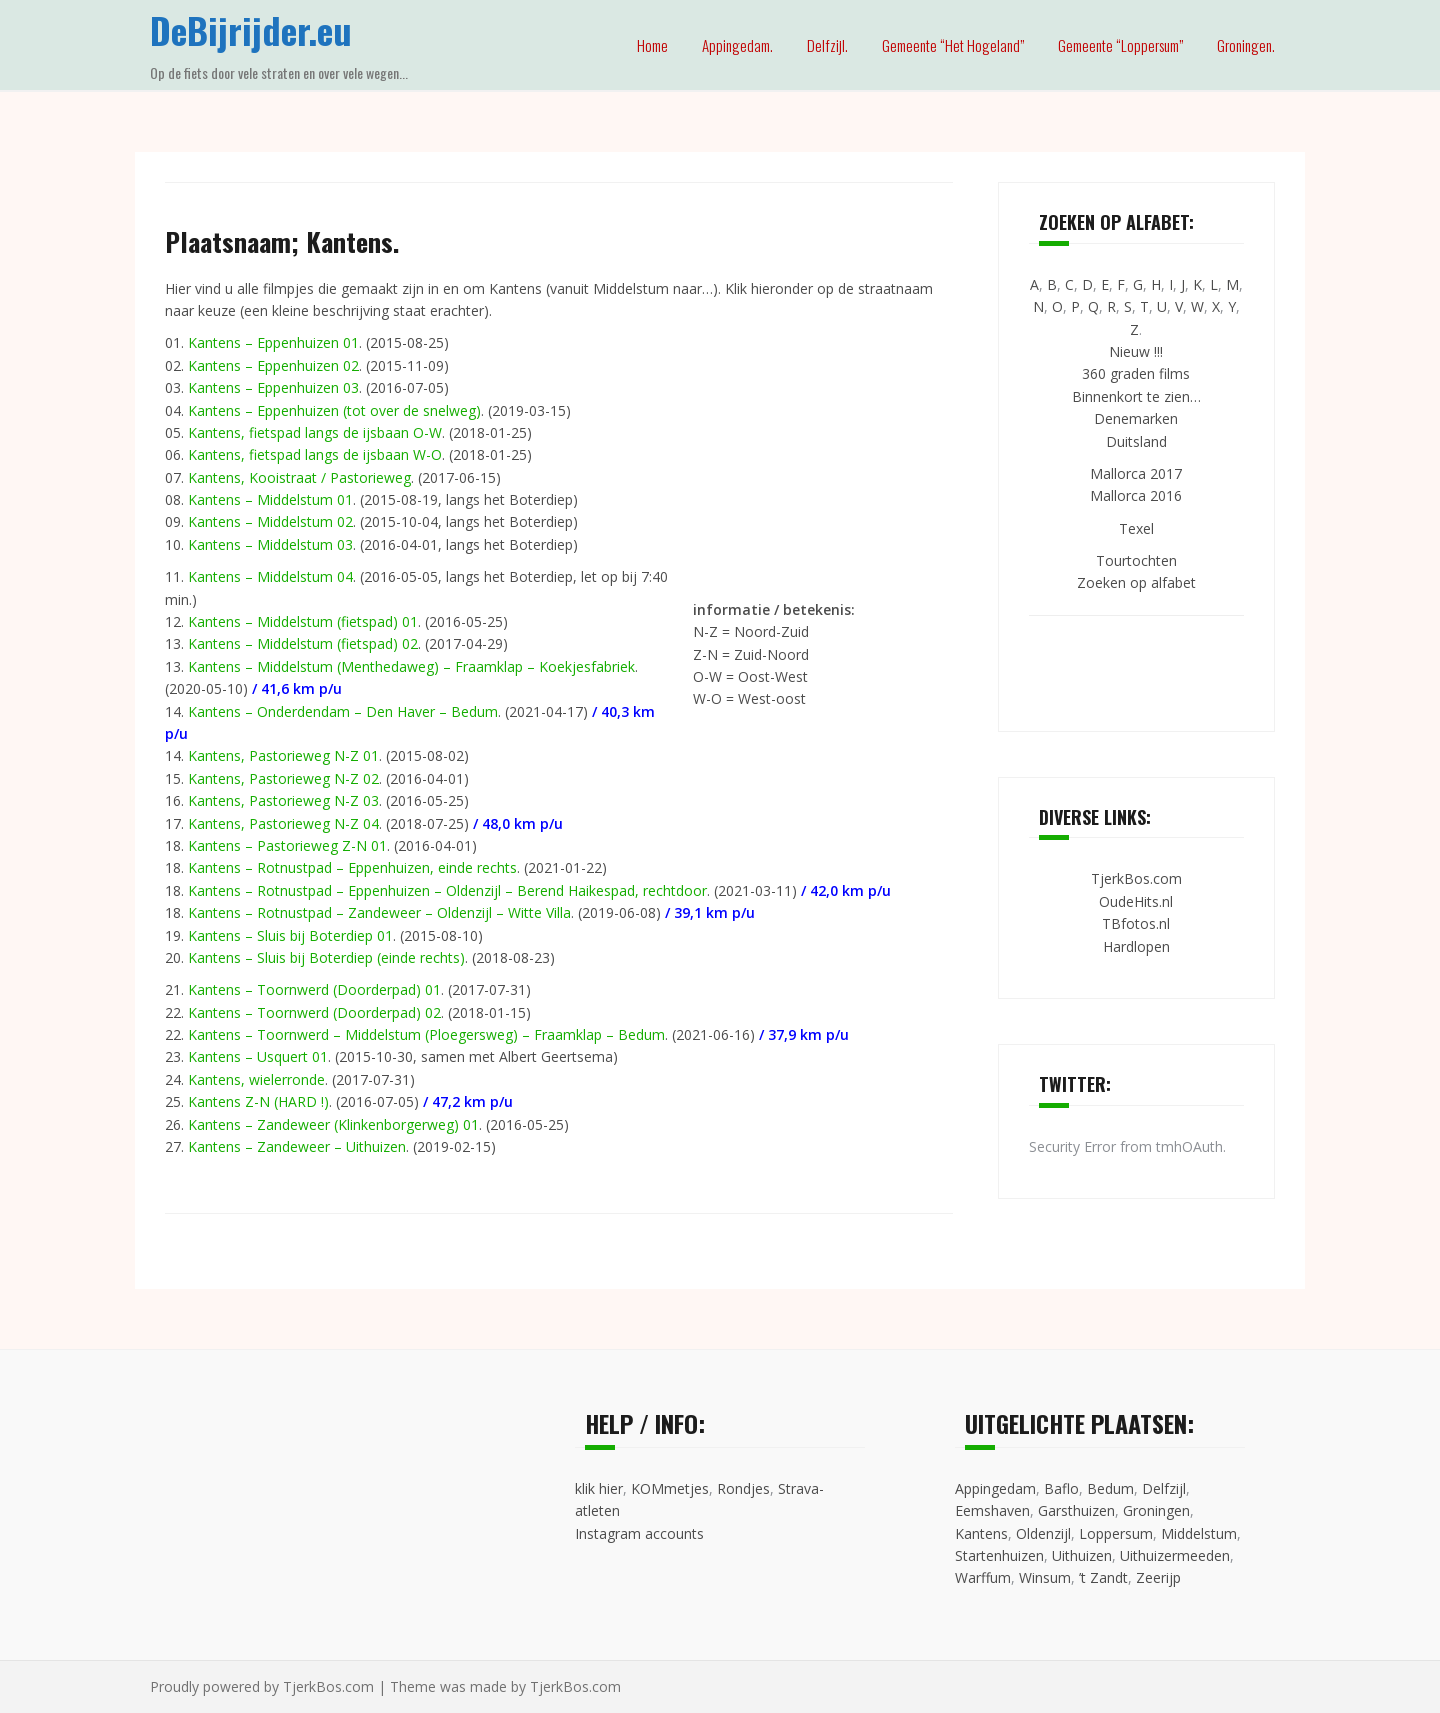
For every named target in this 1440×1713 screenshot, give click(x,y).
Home (652, 45)
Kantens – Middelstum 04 (270, 576)
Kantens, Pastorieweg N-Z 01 (283, 755)
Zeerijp (1158, 1577)
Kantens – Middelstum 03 (270, 544)
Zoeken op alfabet (1136, 582)
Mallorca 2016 (1136, 495)
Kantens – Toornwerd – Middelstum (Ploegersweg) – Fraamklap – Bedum (426, 1034)
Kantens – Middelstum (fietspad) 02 (303, 643)
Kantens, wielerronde (256, 1079)
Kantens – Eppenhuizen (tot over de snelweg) (334, 410)
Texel (1136, 528)
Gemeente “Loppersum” (1120, 45)
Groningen (1156, 1510)
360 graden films (1136, 373)
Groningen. (1246, 45)
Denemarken (1136, 418)
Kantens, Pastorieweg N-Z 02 (283, 778)
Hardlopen (1136, 946)
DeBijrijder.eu (251, 29)
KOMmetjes (670, 1488)
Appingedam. (737, 45)
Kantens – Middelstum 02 (270, 521)
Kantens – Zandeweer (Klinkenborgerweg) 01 (333, 1124)
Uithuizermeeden (1175, 1555)
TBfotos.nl (1136, 923)
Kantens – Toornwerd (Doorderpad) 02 (314, 1012)
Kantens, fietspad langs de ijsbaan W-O (315, 454)
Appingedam (995, 1488)
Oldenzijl (1043, 1533)
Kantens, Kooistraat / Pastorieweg (299, 477)
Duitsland (1136, 441)
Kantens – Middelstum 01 (270, 499)
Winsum (1045, 1577)
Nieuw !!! (1136, 351)
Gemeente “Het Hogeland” (953, 45)
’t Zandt (1103, 1577)
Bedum (1110, 1488)
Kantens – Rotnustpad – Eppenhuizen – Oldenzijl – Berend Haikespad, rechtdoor (447, 890)
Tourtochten (1136, 560)
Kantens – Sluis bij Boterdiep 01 (290, 935)
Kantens (981, 1533)
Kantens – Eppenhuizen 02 (273, 365)
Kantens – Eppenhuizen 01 (273, 342)
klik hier (599, 1488)
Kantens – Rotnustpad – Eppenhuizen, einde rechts (352, 867)
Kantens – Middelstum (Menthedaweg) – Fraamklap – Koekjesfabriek (411, 666)
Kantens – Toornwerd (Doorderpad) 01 (314, 989)
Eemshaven (992, 1510)
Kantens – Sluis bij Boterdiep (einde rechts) (326, 957)
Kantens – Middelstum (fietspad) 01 (303, 621)
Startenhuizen (999, 1555)
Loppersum (1116, 1533)
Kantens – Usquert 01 (258, 1056)
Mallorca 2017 (1136, 473)
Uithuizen (1082, 1555)
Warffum (983, 1577)
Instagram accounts (639, 1533)
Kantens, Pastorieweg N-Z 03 (283, 800)
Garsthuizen (1076, 1510)
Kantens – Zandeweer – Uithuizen (297, 1146)
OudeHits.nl (1136, 901)
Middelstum (1199, 1533)
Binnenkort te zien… (1136, 396)
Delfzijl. (827, 45)
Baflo (1061, 1488)
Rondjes (743, 1488)
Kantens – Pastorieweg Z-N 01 (287, 845)
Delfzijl (1164, 1488)
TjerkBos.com (1136, 878)
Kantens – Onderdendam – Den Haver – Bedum (343, 711)
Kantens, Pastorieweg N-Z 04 (283, 823)
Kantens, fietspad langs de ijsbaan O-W (315, 432)
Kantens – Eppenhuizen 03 (273, 387)
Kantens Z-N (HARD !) (258, 1101)
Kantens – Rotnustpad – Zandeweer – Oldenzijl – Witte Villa (379, 912)
